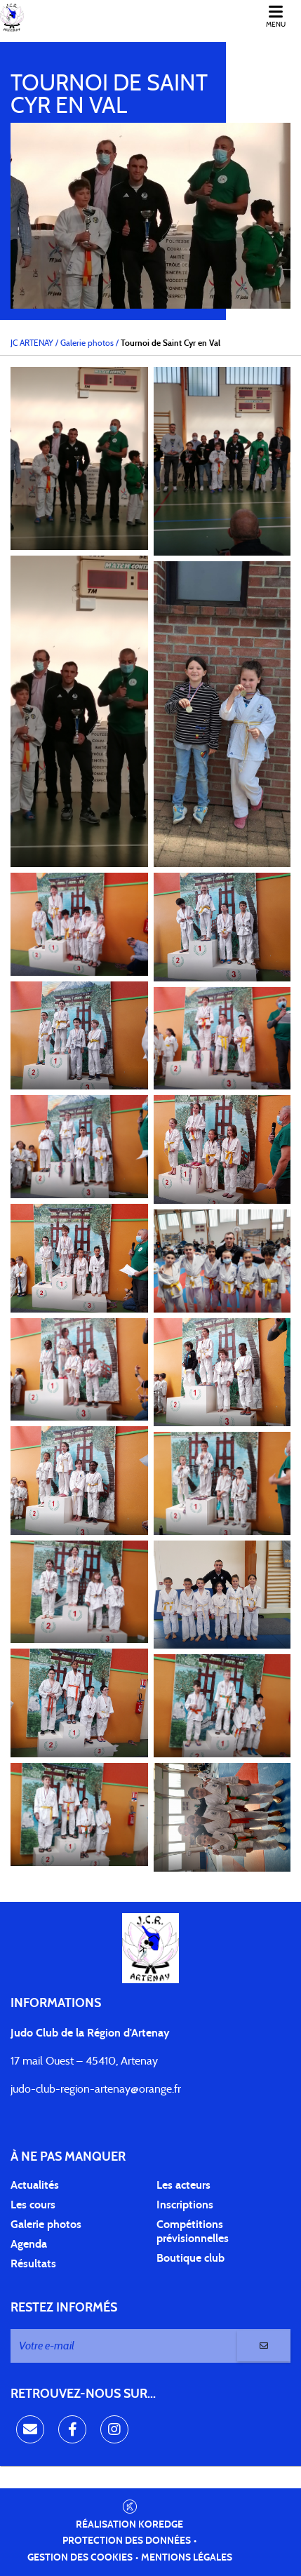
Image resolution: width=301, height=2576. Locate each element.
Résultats (33, 2263)
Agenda (29, 2244)
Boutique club (190, 2258)
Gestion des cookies (80, 2558)
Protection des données (126, 2541)
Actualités (35, 2185)
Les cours (33, 2205)
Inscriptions (184, 2205)
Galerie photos (46, 2224)
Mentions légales (186, 2558)
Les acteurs (183, 2185)
